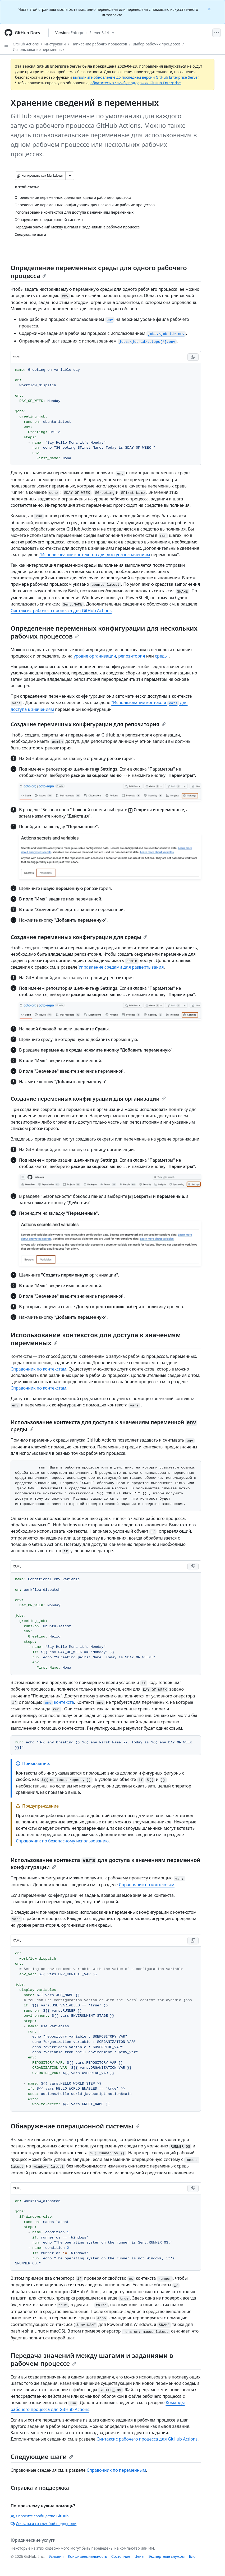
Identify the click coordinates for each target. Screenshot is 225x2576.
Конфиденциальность (87, 2556)
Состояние (120, 2556)
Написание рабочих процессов (99, 43)
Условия (56, 2556)
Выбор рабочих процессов (156, 43)
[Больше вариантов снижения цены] (69, 175)
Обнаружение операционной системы (75, 2126)
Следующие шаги (42, 2456)
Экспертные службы (167, 2556)
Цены (139, 2556)
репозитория (131, 656)
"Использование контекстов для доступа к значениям (94, 554)
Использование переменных (38, 49)
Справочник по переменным (116, 2470)
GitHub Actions (26, 43)
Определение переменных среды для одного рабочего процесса (99, 271)
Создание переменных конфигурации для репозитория (88, 724)
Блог (193, 2556)
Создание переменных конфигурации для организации (88, 1098)
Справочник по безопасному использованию (62, 1841)
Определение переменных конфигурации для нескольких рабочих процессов (104, 632)
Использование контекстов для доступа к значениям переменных (96, 1338)
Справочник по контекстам (38, 1369)
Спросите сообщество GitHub (39, 2515)
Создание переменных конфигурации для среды (79, 937)
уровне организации (95, 656)
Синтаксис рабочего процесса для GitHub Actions (61, 610)
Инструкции (55, 43)
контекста (58, 1702)
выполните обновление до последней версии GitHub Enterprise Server (135, 77)
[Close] (210, 9)
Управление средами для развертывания (121, 967)
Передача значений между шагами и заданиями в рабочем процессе (92, 2359)
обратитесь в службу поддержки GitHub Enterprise (135, 82)
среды (161, 656)
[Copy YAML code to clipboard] (193, 357)
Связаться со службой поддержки (43, 2523)
